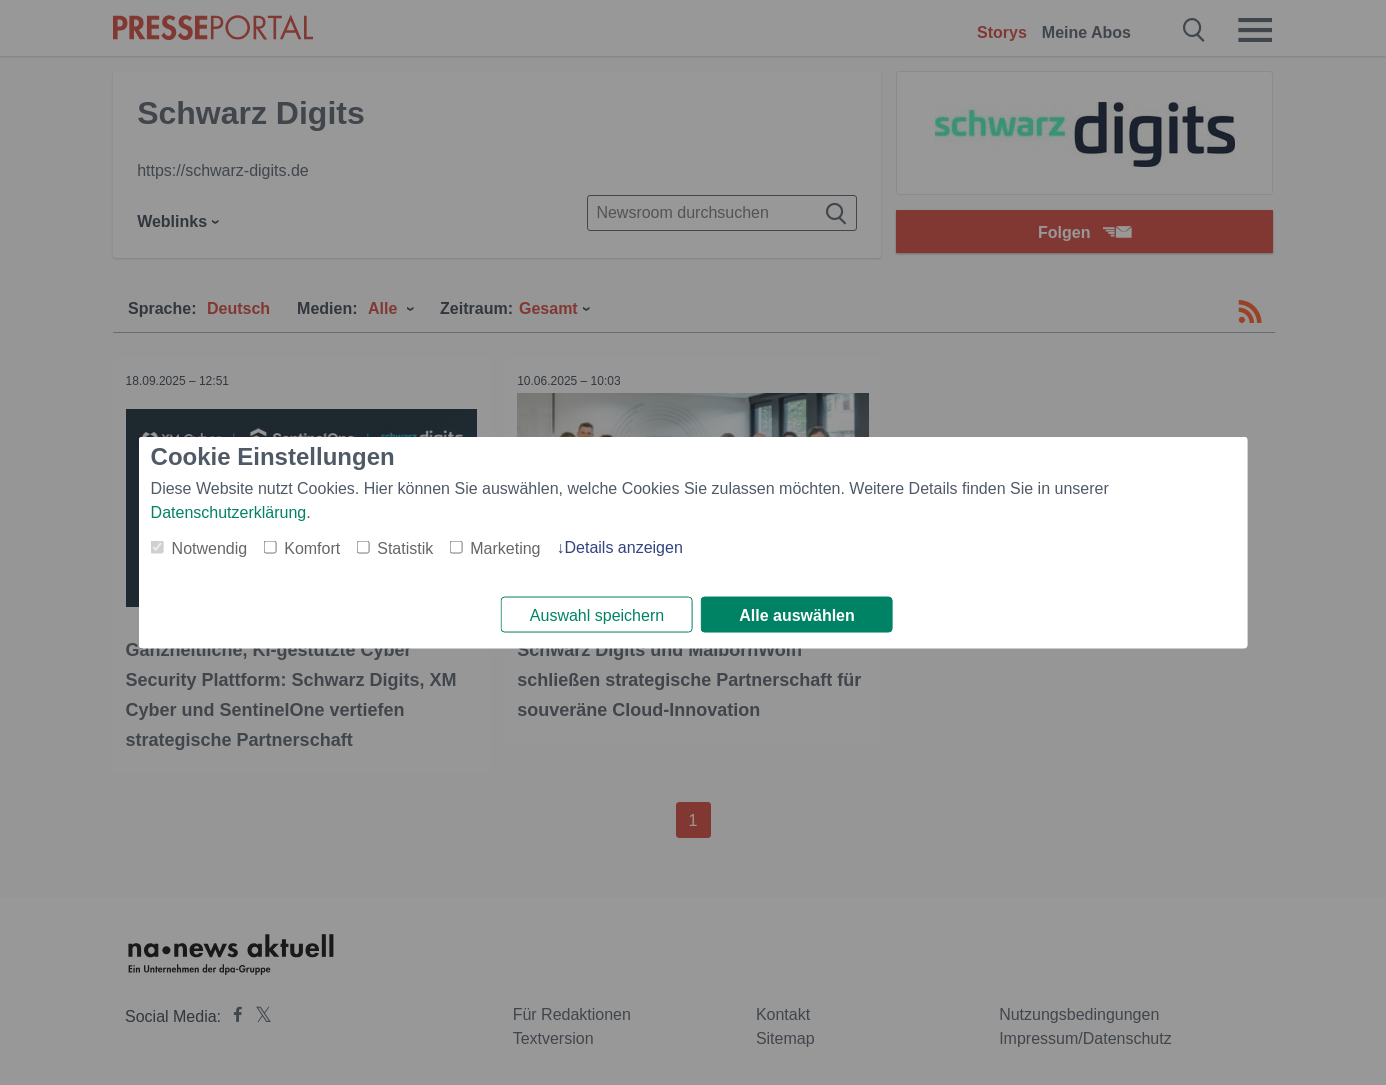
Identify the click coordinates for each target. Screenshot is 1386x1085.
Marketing (505, 546)
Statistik (405, 546)
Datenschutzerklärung (229, 510)
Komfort (312, 546)
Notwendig (210, 546)
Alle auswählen (797, 615)
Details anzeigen (623, 545)
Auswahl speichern (597, 615)
